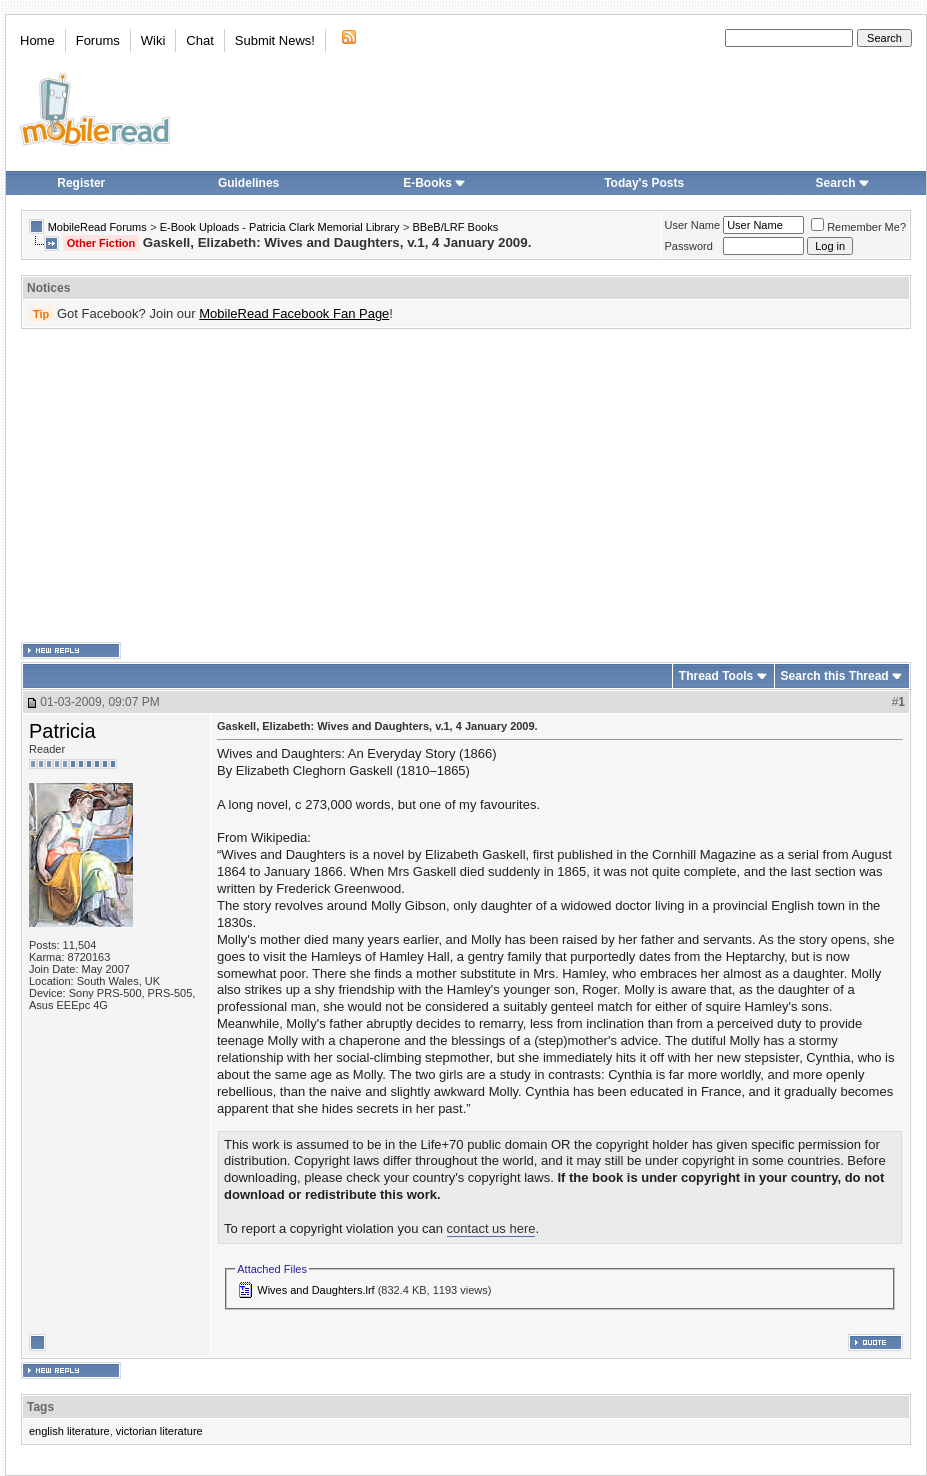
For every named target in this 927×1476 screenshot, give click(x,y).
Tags (40, 1407)
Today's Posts (644, 183)
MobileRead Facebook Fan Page (294, 313)
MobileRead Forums (97, 227)
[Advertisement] (435, 486)
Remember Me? (858, 227)
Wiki (153, 40)
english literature (69, 1431)
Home (37, 40)
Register (81, 183)
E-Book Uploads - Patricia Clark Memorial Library (280, 227)
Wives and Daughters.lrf (315, 1290)
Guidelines (248, 183)
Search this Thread (835, 676)
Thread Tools (716, 676)
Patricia (62, 731)
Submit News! (275, 40)
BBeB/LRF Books (456, 227)
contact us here (491, 1228)
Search (843, 183)
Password (689, 246)
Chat (199, 40)
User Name (693, 225)
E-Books (434, 183)
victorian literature (159, 1431)
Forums (98, 40)
